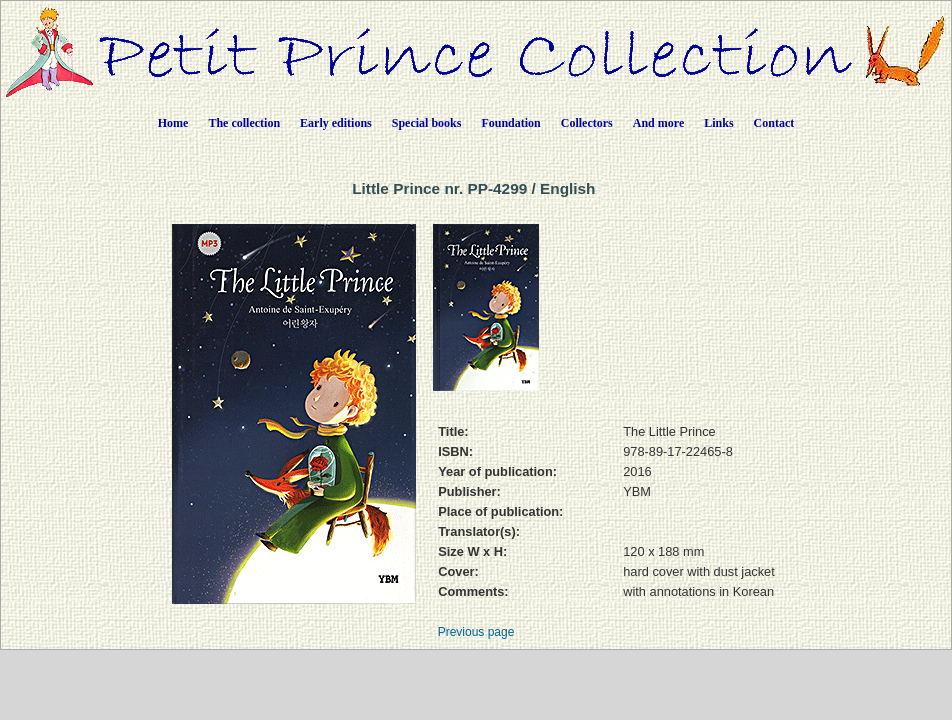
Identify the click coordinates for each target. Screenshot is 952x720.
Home (173, 123)
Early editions (336, 123)
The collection (244, 123)
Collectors (587, 123)
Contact (774, 123)
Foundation (510, 123)
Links (718, 123)
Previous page (476, 632)
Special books (427, 123)
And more (658, 123)
